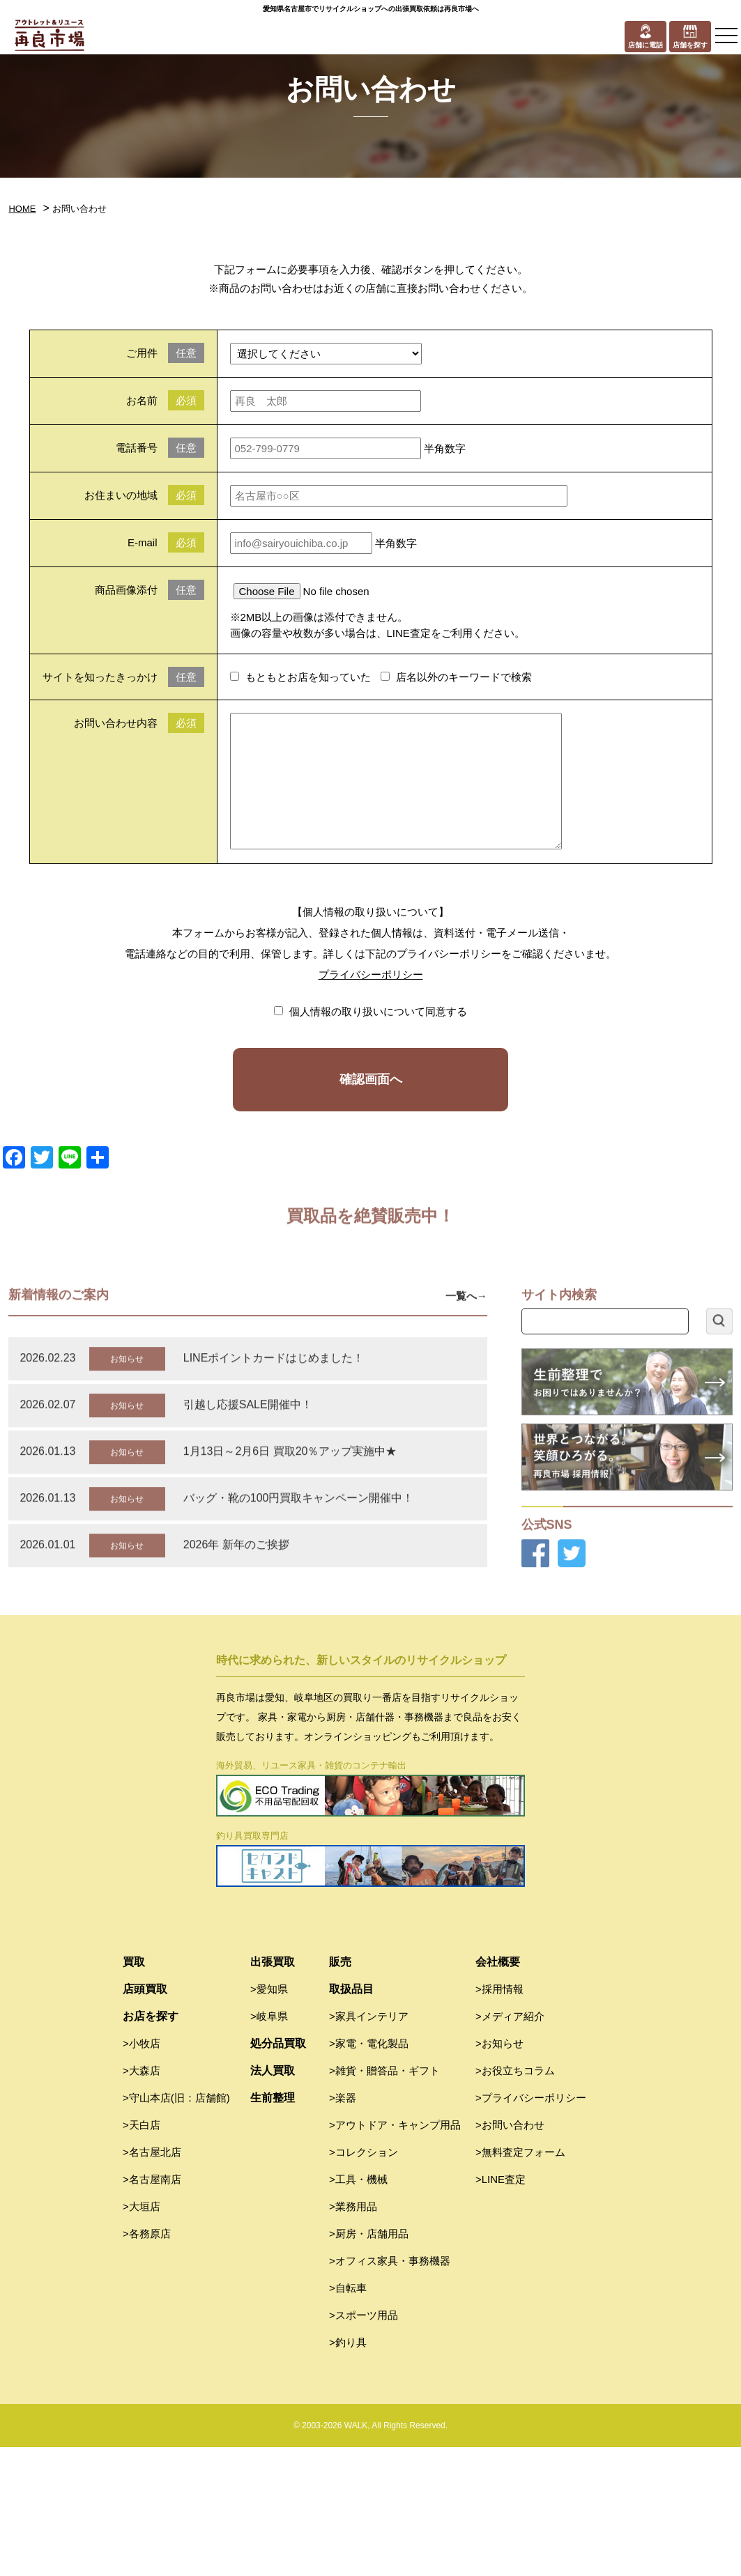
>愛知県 (269, 2118)
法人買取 (272, 2199)
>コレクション (363, 2281)
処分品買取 (278, 2172)
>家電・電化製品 (368, 2172)
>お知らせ (499, 2172)
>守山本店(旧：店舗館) (176, 2226)
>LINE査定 (500, 2308)
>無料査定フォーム (520, 2281)
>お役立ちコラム (515, 2199)
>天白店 (141, 2254)
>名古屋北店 (152, 2281)
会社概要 (497, 2091)
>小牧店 (141, 2172)
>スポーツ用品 (363, 2444)
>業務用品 (353, 2335)
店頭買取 (145, 2118)
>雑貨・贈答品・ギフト (384, 2199)
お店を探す (150, 2145)
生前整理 (272, 2226)
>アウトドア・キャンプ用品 (395, 2254)
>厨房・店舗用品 (368, 2362)
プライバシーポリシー (371, 974)
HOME (22, 208)
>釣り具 (348, 2471)
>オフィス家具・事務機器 (389, 2389)
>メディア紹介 (509, 2145)
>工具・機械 (358, 2308)
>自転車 (348, 2417)
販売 (340, 2091)
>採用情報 (499, 2118)
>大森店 (141, 2199)
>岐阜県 (269, 2145)
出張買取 (272, 2091)
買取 (134, 2091)
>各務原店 (147, 2362)
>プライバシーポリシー (530, 2226)
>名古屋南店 (152, 2308)
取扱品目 (351, 2118)
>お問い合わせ (509, 2254)
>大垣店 (141, 2335)
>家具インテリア (368, 2145)
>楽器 (342, 2226)
